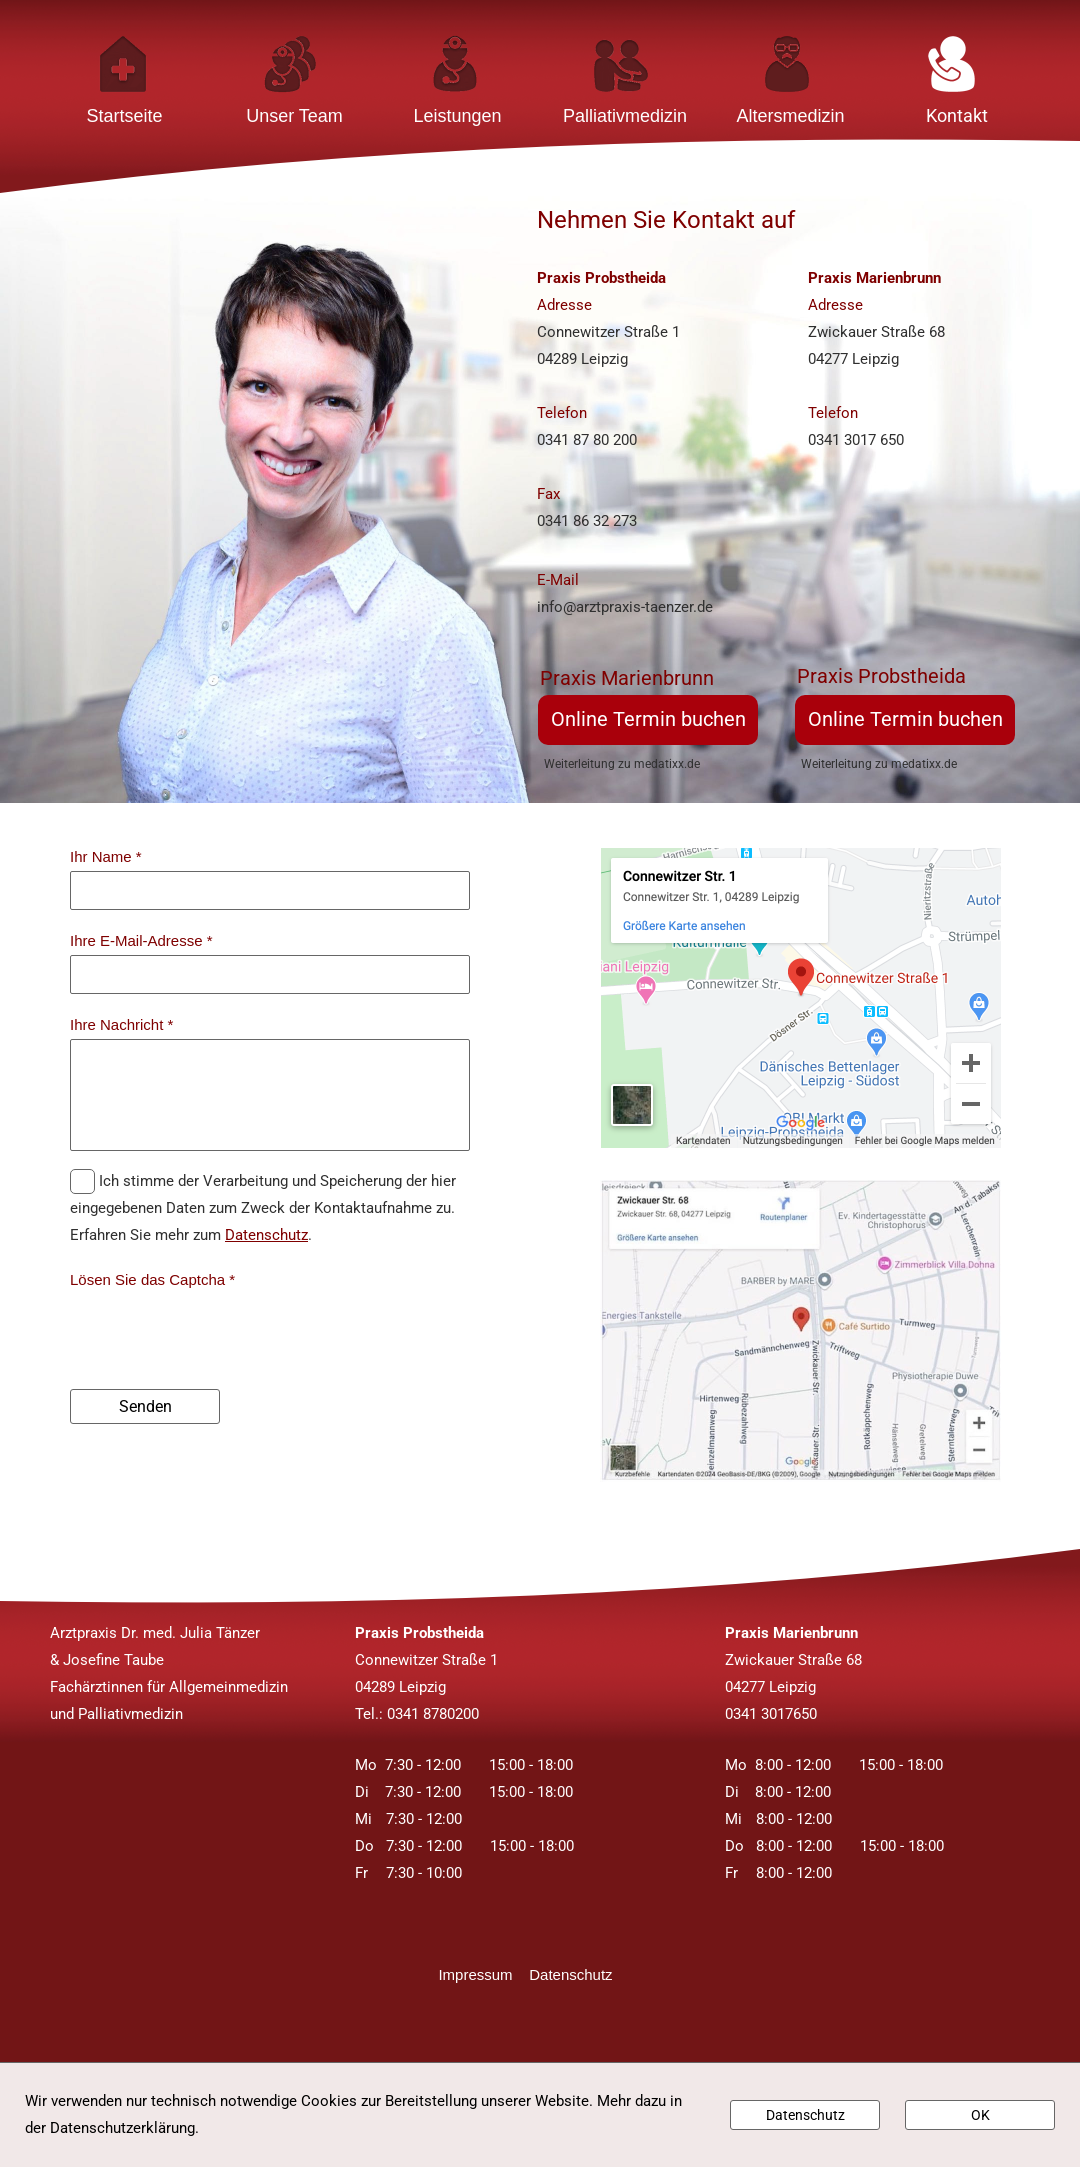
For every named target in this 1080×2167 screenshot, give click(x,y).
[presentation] (222, 1333)
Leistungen (457, 116)
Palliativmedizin (625, 116)
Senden (145, 1406)
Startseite (124, 116)
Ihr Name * (106, 856)
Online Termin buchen (648, 719)
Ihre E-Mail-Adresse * (141, 940)
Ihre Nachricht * (121, 1024)
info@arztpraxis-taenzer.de (625, 607)
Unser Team (294, 116)
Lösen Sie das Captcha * (152, 1279)
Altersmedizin (790, 116)
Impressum (483, 1974)
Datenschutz (266, 1235)
